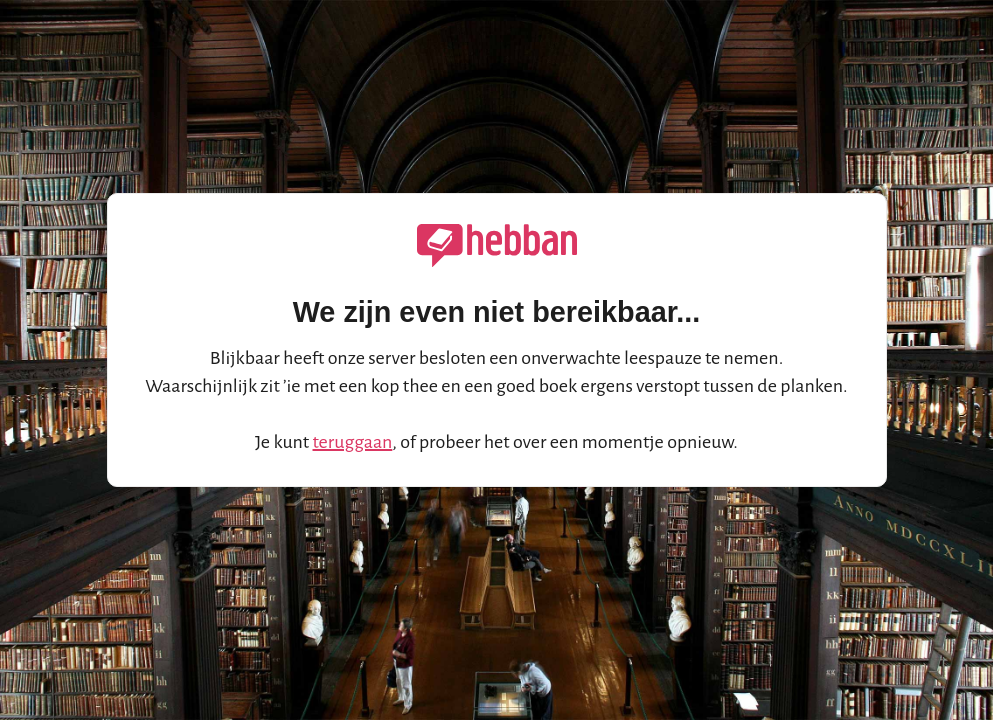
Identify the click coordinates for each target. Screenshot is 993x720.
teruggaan (353, 442)
